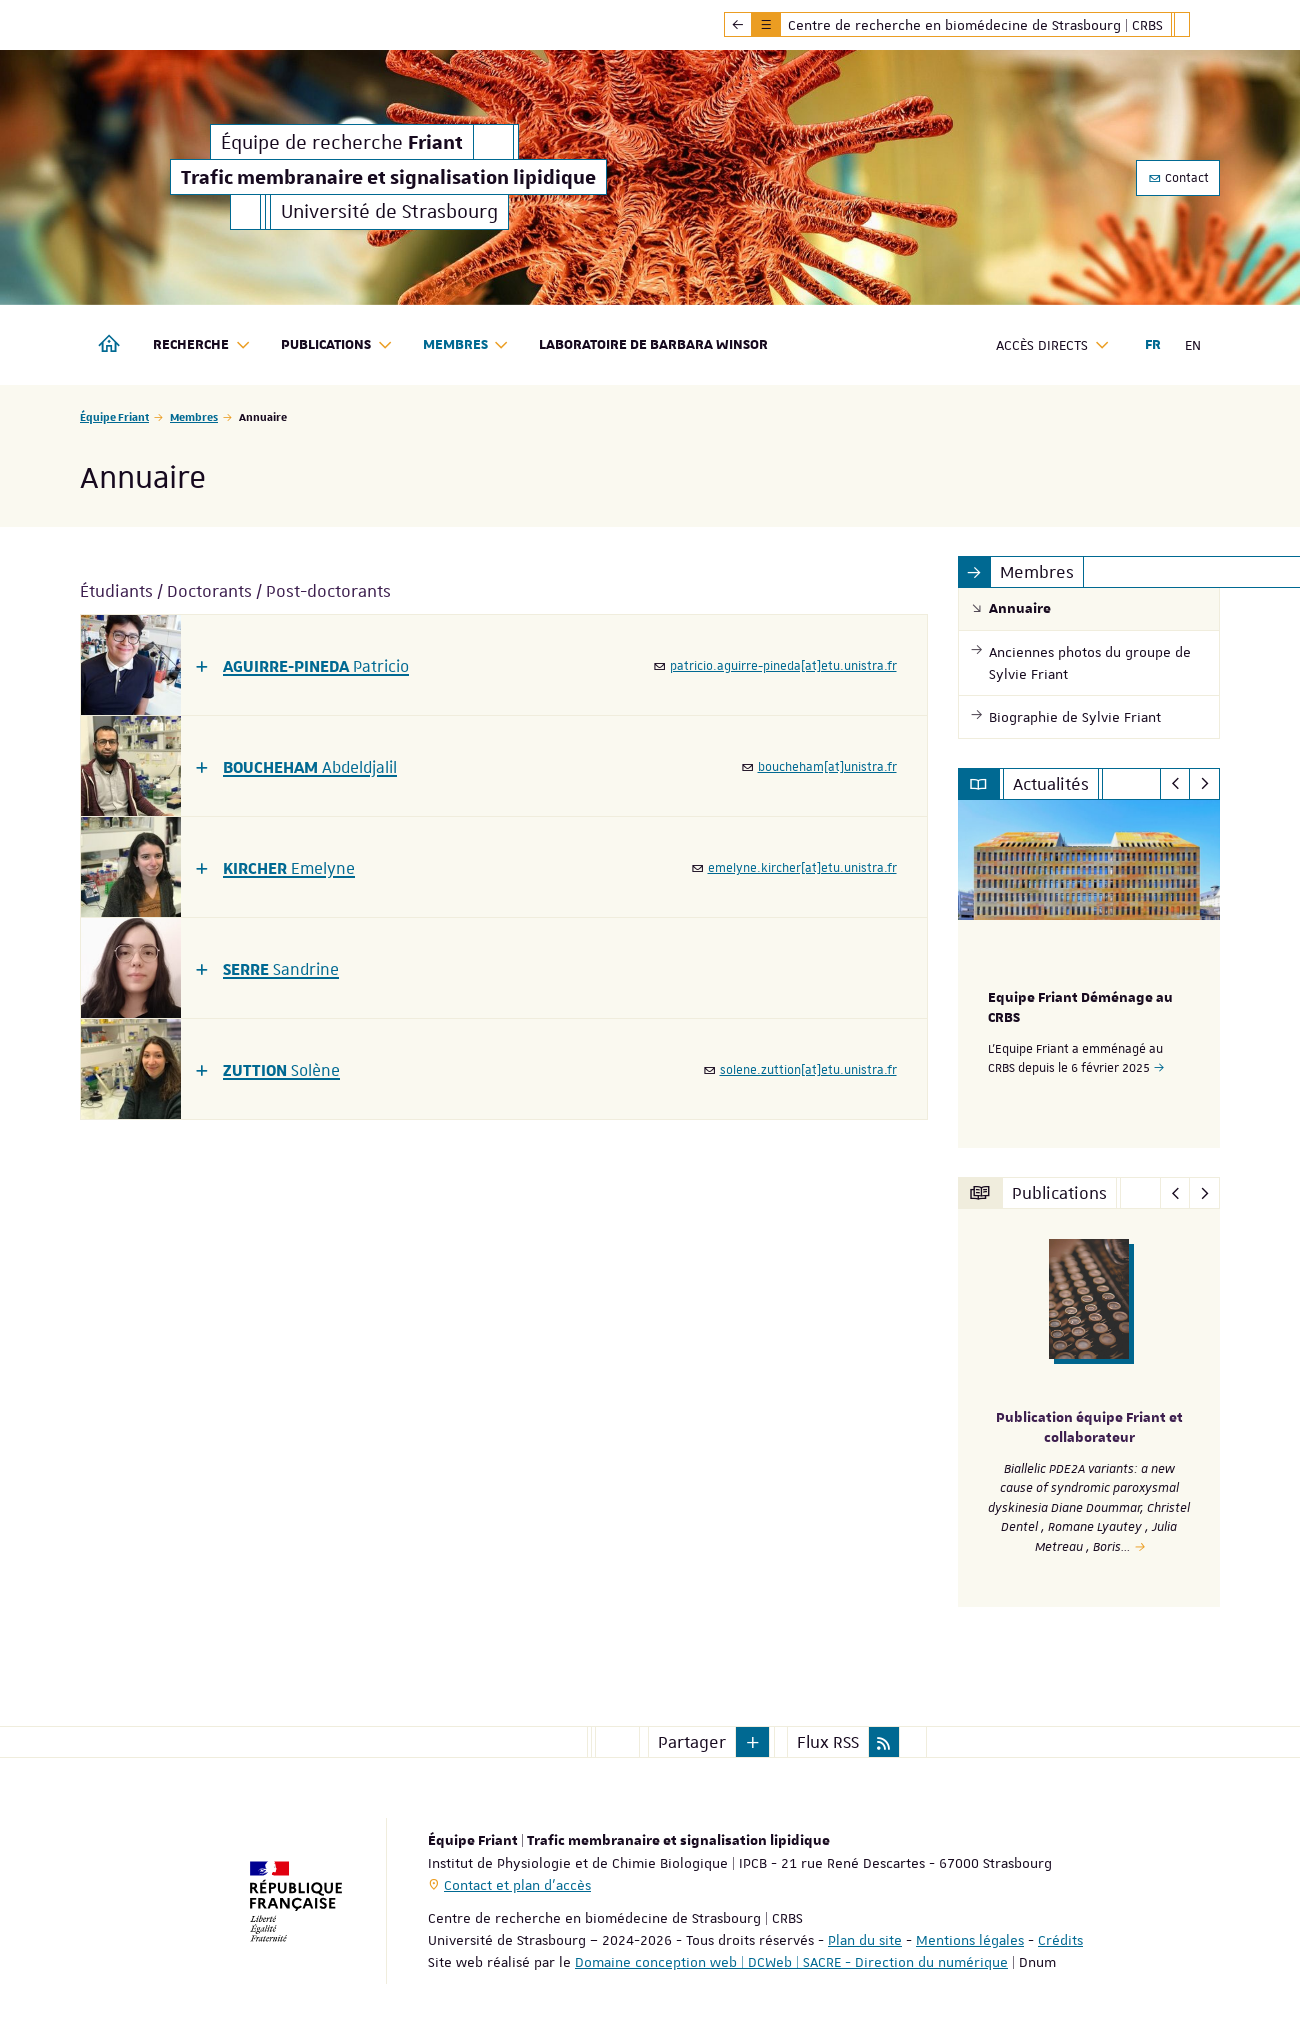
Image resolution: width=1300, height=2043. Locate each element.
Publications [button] (337, 345)
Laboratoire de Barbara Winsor (653, 345)
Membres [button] (466, 345)
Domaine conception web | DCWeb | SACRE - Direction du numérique (791, 1961)
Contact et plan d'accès (517, 1884)
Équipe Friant (114, 416)
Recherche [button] (202, 345)
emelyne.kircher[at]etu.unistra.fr (802, 868)
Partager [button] (692, 1741)
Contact (1178, 178)
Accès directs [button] (1053, 345)
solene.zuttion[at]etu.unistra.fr (808, 1070)
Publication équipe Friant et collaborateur (1089, 1427)
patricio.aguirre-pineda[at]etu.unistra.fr (783, 666)
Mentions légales (970, 1939)
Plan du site (865, 1939)
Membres (194, 416)
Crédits (1060, 1939)
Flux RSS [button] (828, 1741)
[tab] (504, 665)
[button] (302, 665)
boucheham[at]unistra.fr (827, 767)
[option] (1089, 974)
